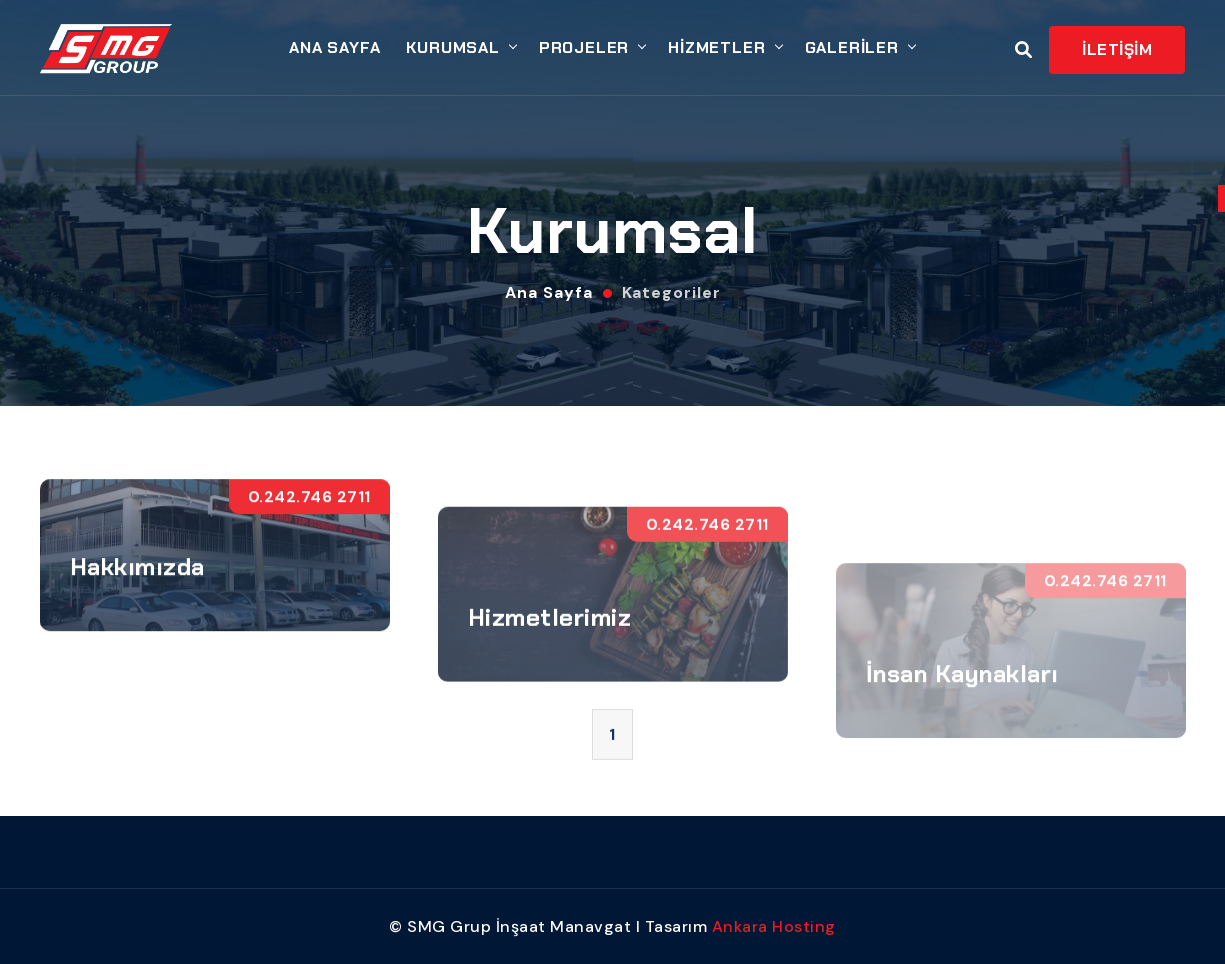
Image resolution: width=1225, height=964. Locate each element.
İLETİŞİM (1117, 49)
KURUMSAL (452, 47)
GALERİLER (852, 47)
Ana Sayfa (549, 292)
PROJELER (584, 47)
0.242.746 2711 (309, 515)
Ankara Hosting (774, 926)
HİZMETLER (716, 47)
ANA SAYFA (334, 47)
